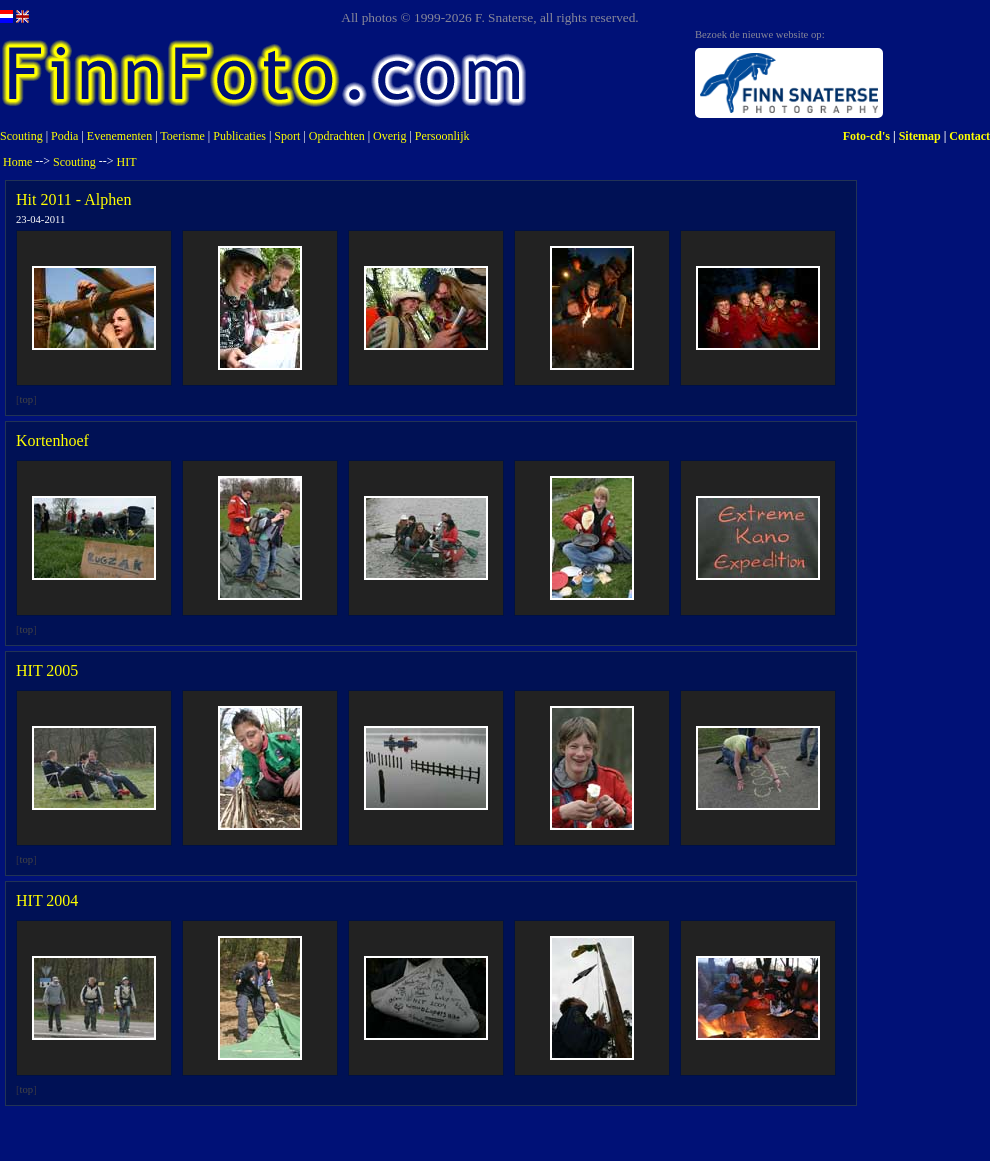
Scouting (21, 136)
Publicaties (239, 136)
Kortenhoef (52, 440)
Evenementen (119, 136)
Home (17, 162)
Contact (969, 136)
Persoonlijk (442, 136)
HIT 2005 (47, 670)
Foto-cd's (866, 136)
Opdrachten (337, 136)
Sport (287, 136)
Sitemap (920, 136)
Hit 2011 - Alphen (73, 199)
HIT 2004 (47, 900)
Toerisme (182, 136)
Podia (64, 136)
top (27, 399)
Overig (389, 136)
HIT (127, 162)
